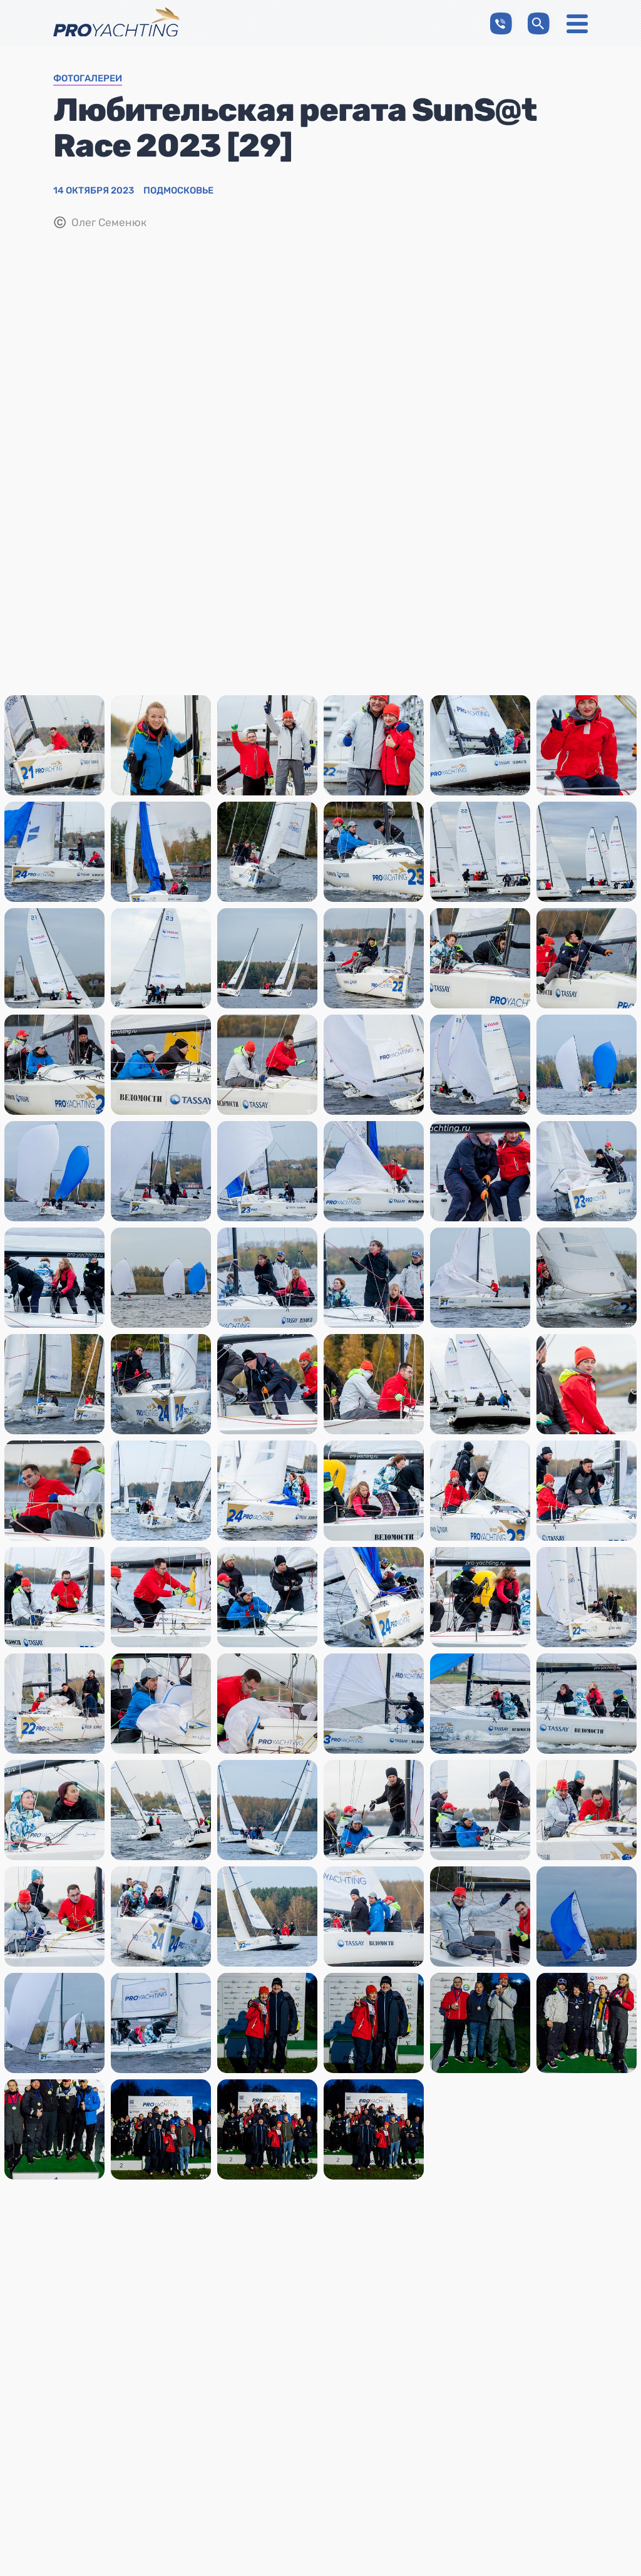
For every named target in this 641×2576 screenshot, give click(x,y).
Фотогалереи (87, 79)
